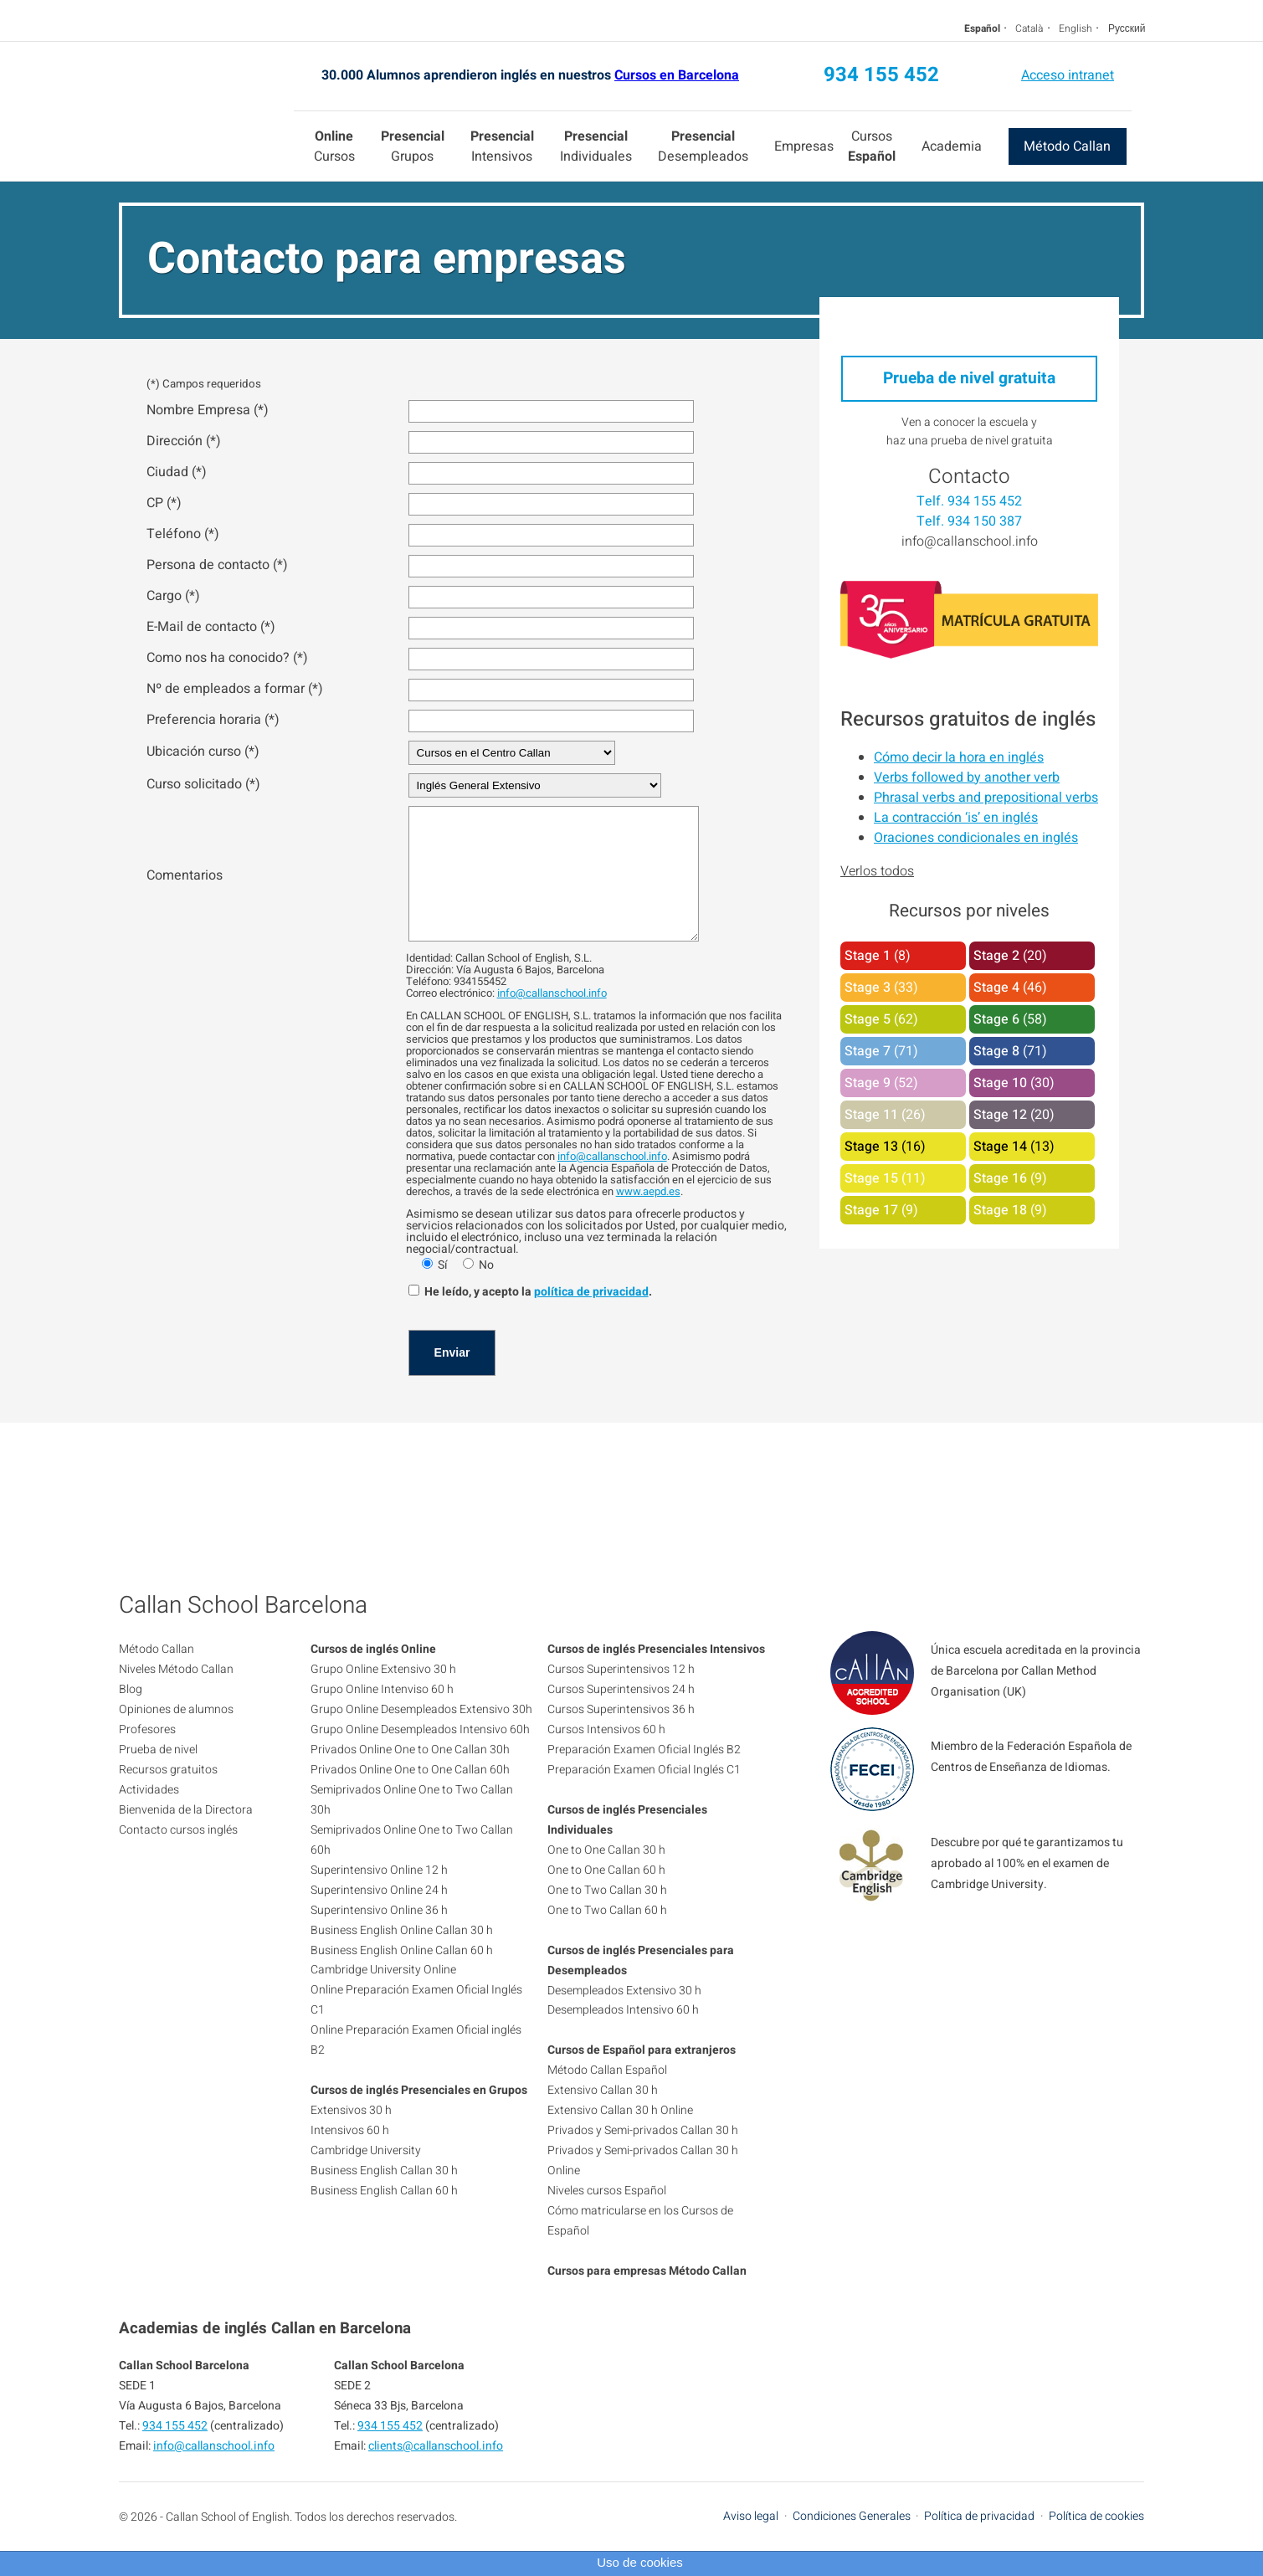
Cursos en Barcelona (676, 75)
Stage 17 (871, 1210)
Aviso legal (750, 2541)
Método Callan (1067, 146)
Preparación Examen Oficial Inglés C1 (644, 1795)
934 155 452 (881, 75)
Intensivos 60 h (350, 2155)
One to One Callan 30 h (606, 1875)
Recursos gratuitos (168, 1795)
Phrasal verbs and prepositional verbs (986, 798)
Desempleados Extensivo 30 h (624, 2015)
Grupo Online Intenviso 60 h (382, 1714)
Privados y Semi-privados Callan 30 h (642, 2155)
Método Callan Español (607, 2095)
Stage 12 (1000, 1115)
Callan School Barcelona (206, 111)
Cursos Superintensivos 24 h (621, 1714)
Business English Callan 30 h (384, 2195)
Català (1029, 28)
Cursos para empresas (606, 2296)
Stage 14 (1000, 1147)
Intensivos (502, 146)
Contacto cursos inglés (178, 1855)
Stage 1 (868, 956)
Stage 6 (996, 1019)
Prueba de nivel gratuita (969, 378)
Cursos (334, 146)
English (1075, 28)
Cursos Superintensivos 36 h (621, 1734)
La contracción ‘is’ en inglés (956, 818)
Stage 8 (996, 1051)
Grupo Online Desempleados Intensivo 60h (420, 1754)
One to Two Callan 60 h (607, 1935)
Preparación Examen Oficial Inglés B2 (644, 1774)
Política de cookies (1096, 2541)
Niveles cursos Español (606, 2215)
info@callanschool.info (552, 1018)
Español (982, 28)
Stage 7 (868, 1051)
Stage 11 (871, 1115)
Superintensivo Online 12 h (379, 1895)
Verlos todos (877, 871)
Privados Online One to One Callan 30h (410, 1774)
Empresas (804, 146)
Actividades (149, 1815)
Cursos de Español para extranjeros (641, 2075)
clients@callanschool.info (435, 2471)
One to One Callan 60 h (606, 1895)
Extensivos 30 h (351, 2135)
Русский (1127, 28)
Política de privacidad (979, 2541)
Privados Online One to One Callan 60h (410, 1795)
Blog (130, 1714)
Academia (952, 146)
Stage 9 (868, 1083)
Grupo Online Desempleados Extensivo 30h (421, 1734)
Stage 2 (996, 956)
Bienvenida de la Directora (186, 1835)
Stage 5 (868, 1019)
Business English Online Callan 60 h (402, 1975)
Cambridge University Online (383, 1995)
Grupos (412, 146)
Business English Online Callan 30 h (402, 1955)
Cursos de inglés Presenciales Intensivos (656, 1674)
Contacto (969, 476)
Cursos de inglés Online (373, 1674)
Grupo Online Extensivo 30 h (383, 1694)
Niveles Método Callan (176, 1694)
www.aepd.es (648, 1216)
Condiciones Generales (852, 2541)
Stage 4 (996, 988)
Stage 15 (871, 1178)
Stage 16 (1000, 1178)
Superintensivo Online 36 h (379, 1935)
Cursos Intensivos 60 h (606, 1754)
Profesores (147, 1754)
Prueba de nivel (158, 1774)
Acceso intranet (1067, 75)
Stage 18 (1000, 1210)
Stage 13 (871, 1147)
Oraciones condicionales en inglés (976, 838)
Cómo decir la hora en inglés (959, 757)
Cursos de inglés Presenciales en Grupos (419, 2115)
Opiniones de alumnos (176, 1734)
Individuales (596, 146)
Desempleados (703, 146)
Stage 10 (1000, 1083)
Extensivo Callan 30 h (602, 2115)
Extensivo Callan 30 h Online (620, 2135)
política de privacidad (591, 1317)
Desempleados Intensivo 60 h (623, 2035)
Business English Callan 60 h (384, 2215)
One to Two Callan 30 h (607, 1915)
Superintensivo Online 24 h (379, 1915)
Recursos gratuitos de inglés (968, 719)
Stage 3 (868, 988)
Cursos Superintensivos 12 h (621, 1694)
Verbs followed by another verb (967, 777)
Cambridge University (366, 2175)
